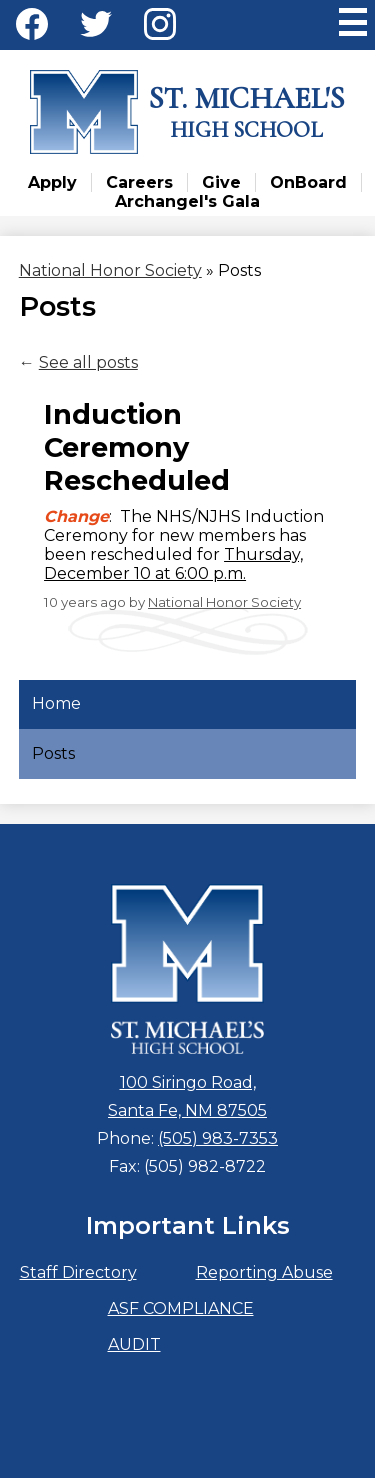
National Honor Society (224, 602)
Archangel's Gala (187, 201)
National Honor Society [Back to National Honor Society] (110, 270)
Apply (52, 182)
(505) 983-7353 (218, 1138)
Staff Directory (78, 1272)
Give (221, 182)
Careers (139, 182)
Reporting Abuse (264, 1272)
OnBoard (308, 182)
